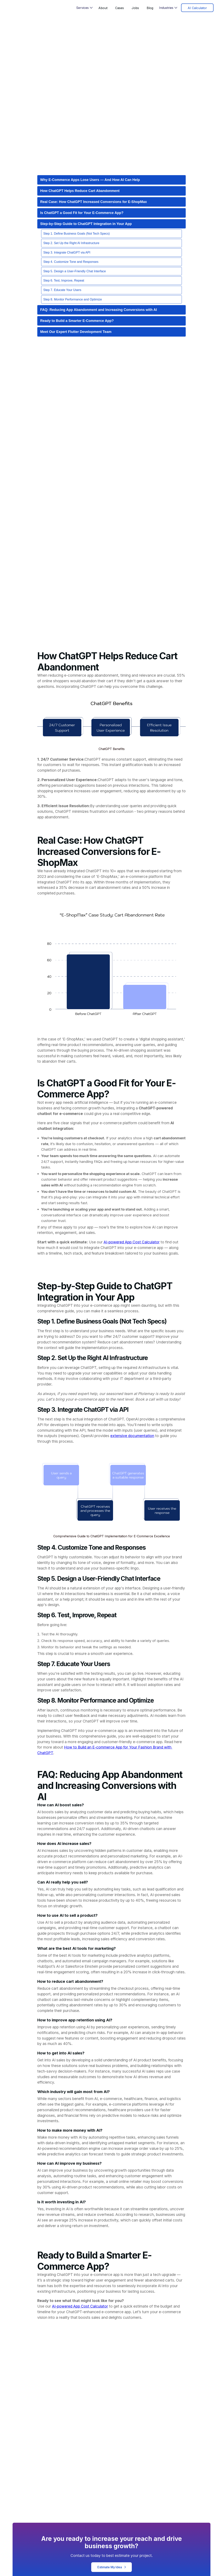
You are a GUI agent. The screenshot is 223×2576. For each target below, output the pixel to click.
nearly (55, 352)
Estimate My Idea (111, 2567)
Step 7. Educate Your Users (62, 290)
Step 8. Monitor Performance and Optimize (72, 299)
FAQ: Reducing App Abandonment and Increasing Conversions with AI (98, 310)
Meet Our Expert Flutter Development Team (76, 332)
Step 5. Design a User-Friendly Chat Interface (74, 271)
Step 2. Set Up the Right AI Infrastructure (71, 243)
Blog (150, 8)
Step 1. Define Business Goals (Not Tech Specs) (76, 233)
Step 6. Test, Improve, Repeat (63, 280)
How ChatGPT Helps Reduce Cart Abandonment (79, 191)
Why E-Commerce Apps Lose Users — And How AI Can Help (90, 180)
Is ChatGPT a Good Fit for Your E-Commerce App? (81, 213)
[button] (84, 8)
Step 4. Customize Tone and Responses (70, 261)
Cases (119, 8)
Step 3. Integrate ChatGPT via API (66, 252)
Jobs (135, 8)
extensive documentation (132, 1435)
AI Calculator (197, 8)
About (102, 8)
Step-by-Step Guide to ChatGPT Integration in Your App (86, 224)
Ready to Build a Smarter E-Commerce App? (77, 321)
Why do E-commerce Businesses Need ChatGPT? (126, 625)
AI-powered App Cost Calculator (132, 1242)
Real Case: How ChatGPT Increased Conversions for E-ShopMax (93, 202)
